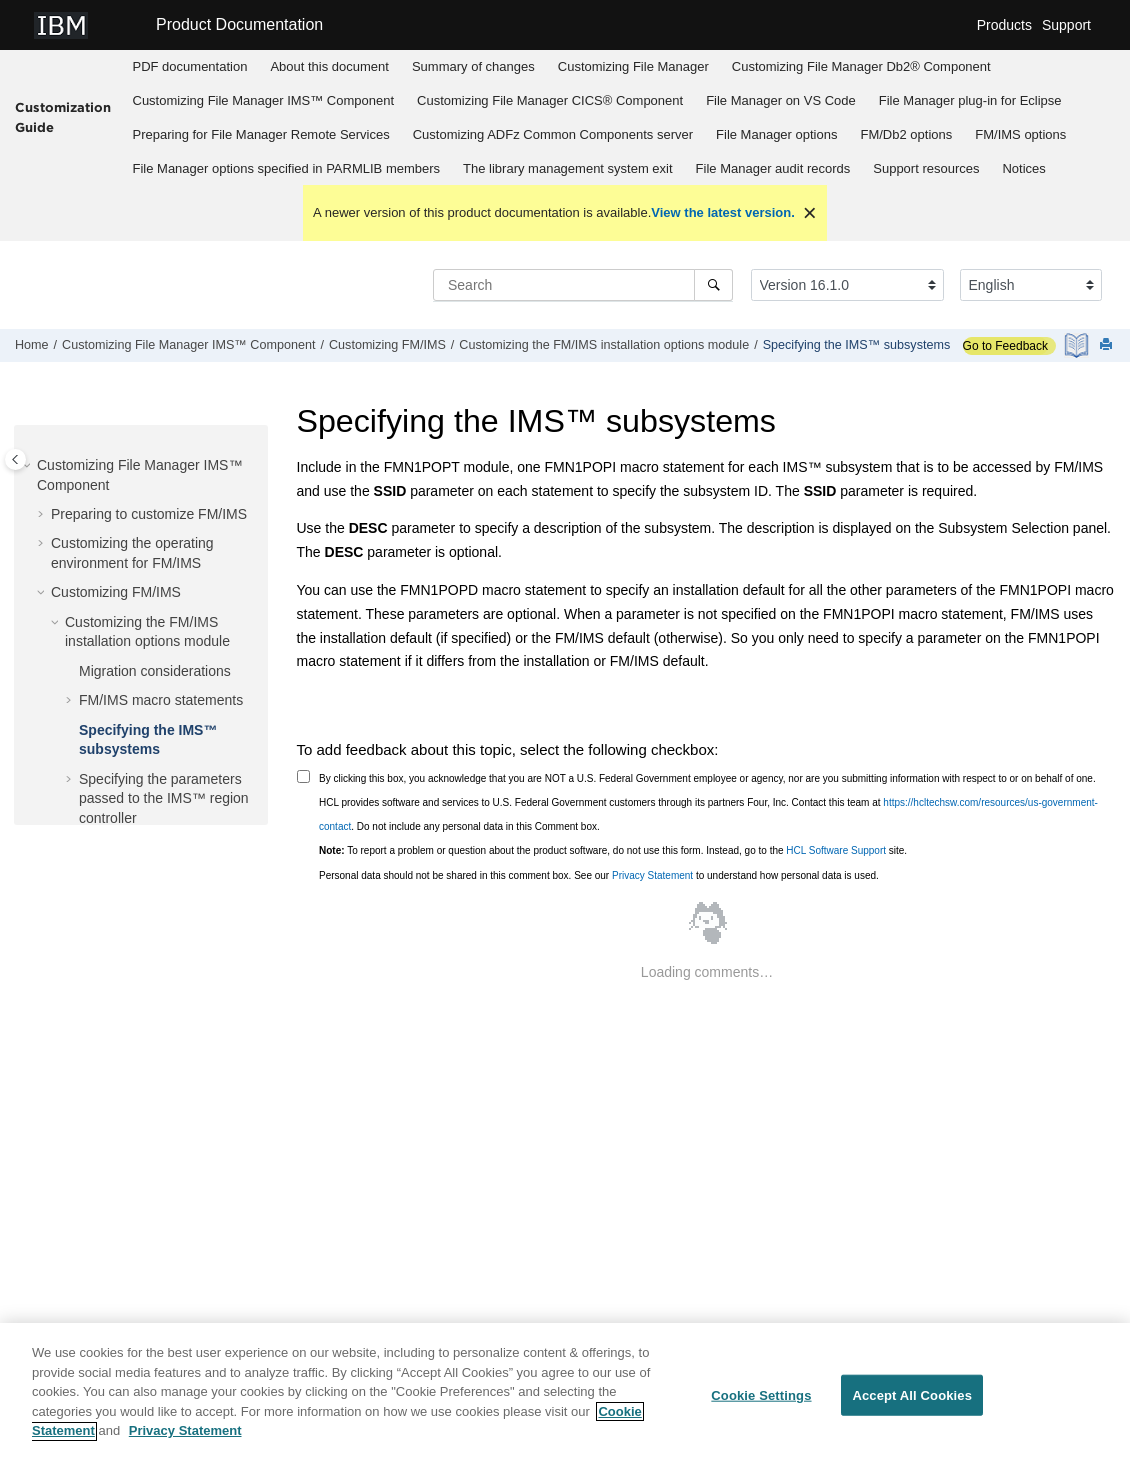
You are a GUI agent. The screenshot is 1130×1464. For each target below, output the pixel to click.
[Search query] (583, 285)
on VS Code (781, 100)
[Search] (713, 285)
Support (1066, 25)
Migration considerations (155, 671)
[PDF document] (1078, 345)
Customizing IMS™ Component (264, 100)
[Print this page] (1108, 345)
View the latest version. (723, 212)
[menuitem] (190, 67)
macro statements (161, 700)
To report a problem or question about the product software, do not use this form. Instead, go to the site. (613, 850)
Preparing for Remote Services (261, 134)
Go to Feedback (1005, 346)
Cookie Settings (761, 1403)
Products (1004, 25)
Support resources (926, 168)
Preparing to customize (149, 514)
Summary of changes (473, 66)
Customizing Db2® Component (861, 66)
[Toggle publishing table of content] (15, 459)
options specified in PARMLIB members (287, 168)
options (776, 134)
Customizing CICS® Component (550, 100)
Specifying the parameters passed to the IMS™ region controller (164, 798)
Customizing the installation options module (604, 345)
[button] (29, 466)
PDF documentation (190, 66)
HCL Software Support (836, 850)
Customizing (633, 66)
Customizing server (553, 134)
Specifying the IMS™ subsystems (857, 345)
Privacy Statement (652, 875)
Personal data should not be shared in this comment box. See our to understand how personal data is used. (599, 875)
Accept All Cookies (912, 1403)
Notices (1023, 168)
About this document (329, 66)
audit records (773, 168)
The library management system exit (568, 168)
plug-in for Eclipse (970, 100)
